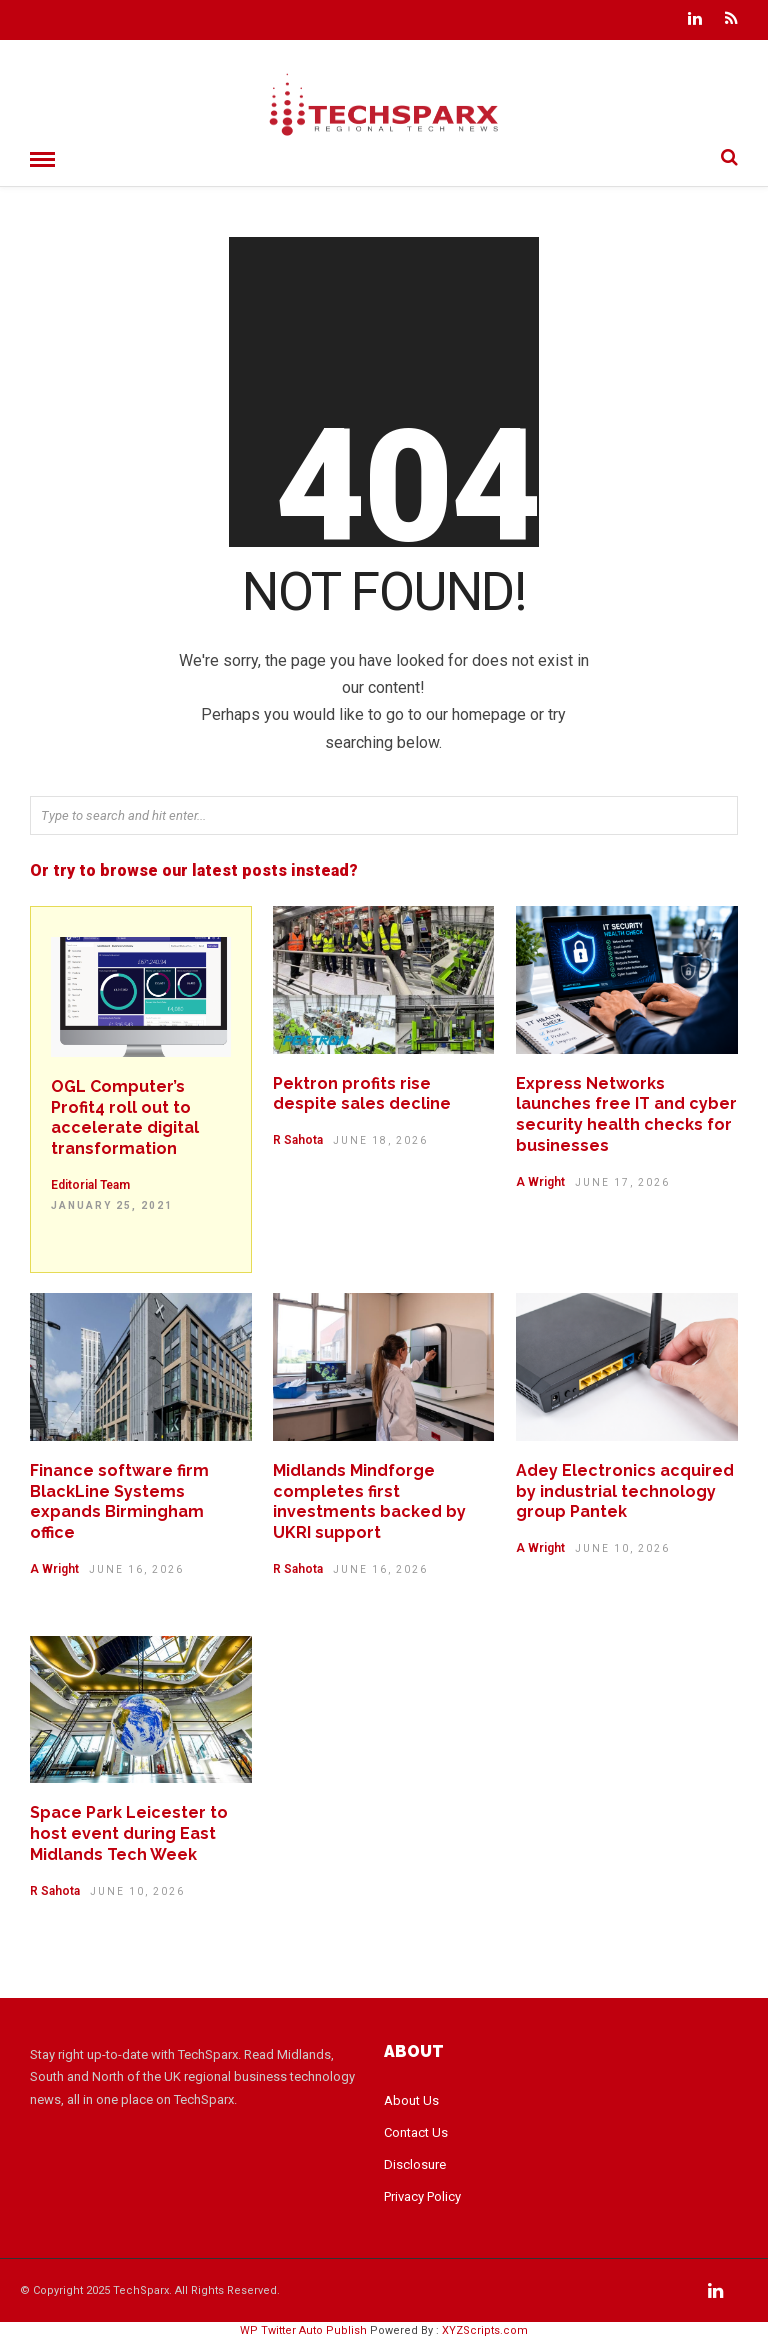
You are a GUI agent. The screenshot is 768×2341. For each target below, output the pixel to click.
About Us (411, 2100)
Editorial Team (90, 1185)
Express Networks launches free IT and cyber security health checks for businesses (626, 1114)
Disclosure (415, 2164)
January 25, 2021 (112, 1205)
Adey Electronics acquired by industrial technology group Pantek (625, 1491)
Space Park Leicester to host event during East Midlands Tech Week (129, 1833)
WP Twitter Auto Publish (303, 2330)
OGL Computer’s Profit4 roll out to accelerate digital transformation (125, 1117)
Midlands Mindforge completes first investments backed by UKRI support (369, 1501)
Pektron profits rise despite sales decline (362, 1094)
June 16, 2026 (136, 1569)
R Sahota (298, 1140)
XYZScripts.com (485, 2330)
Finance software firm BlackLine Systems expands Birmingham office (119, 1501)
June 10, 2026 (622, 1548)
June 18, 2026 (380, 1140)
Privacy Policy (422, 2196)
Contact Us (416, 2132)
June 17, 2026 (622, 1182)
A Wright (540, 1182)
